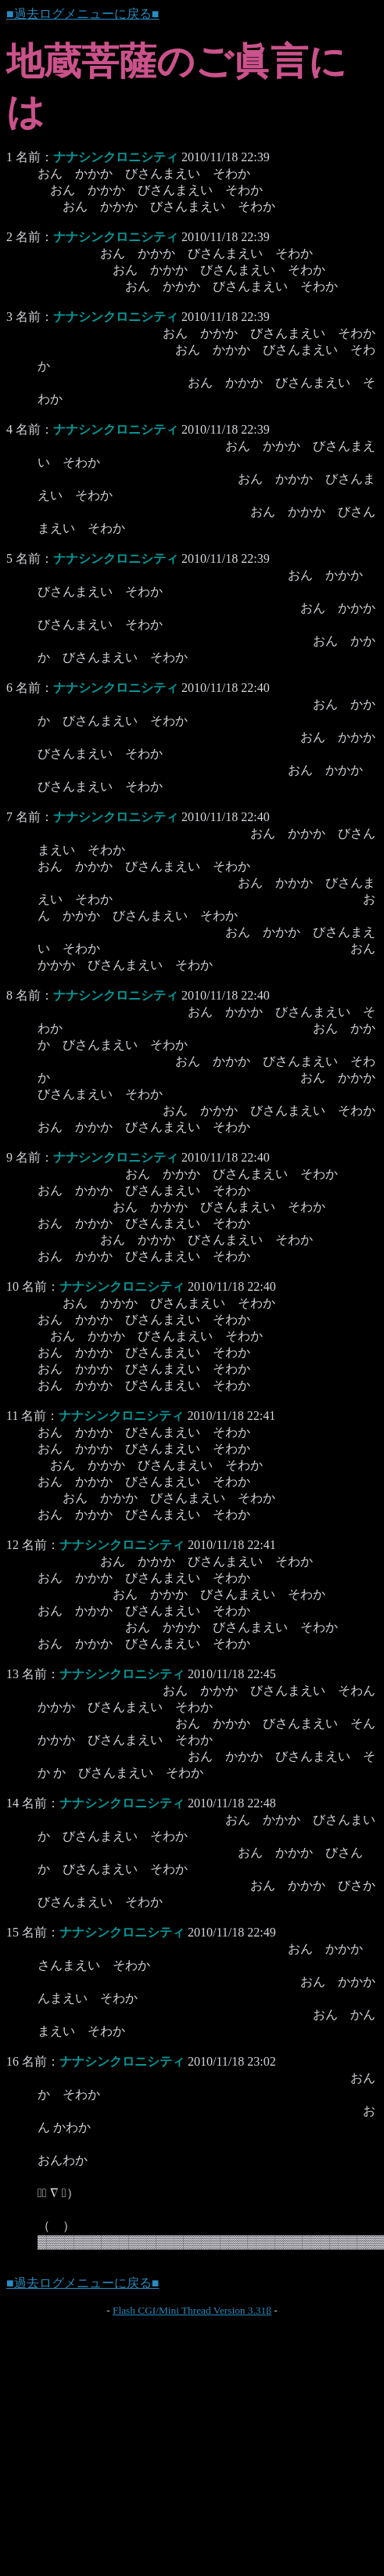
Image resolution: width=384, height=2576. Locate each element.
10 (12, 1286)
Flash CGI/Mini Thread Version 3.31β (192, 2310)
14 (12, 1803)
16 (12, 2061)
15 (12, 1932)
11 (12, 1415)
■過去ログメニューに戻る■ (82, 13)
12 (12, 1544)
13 (12, 1674)
